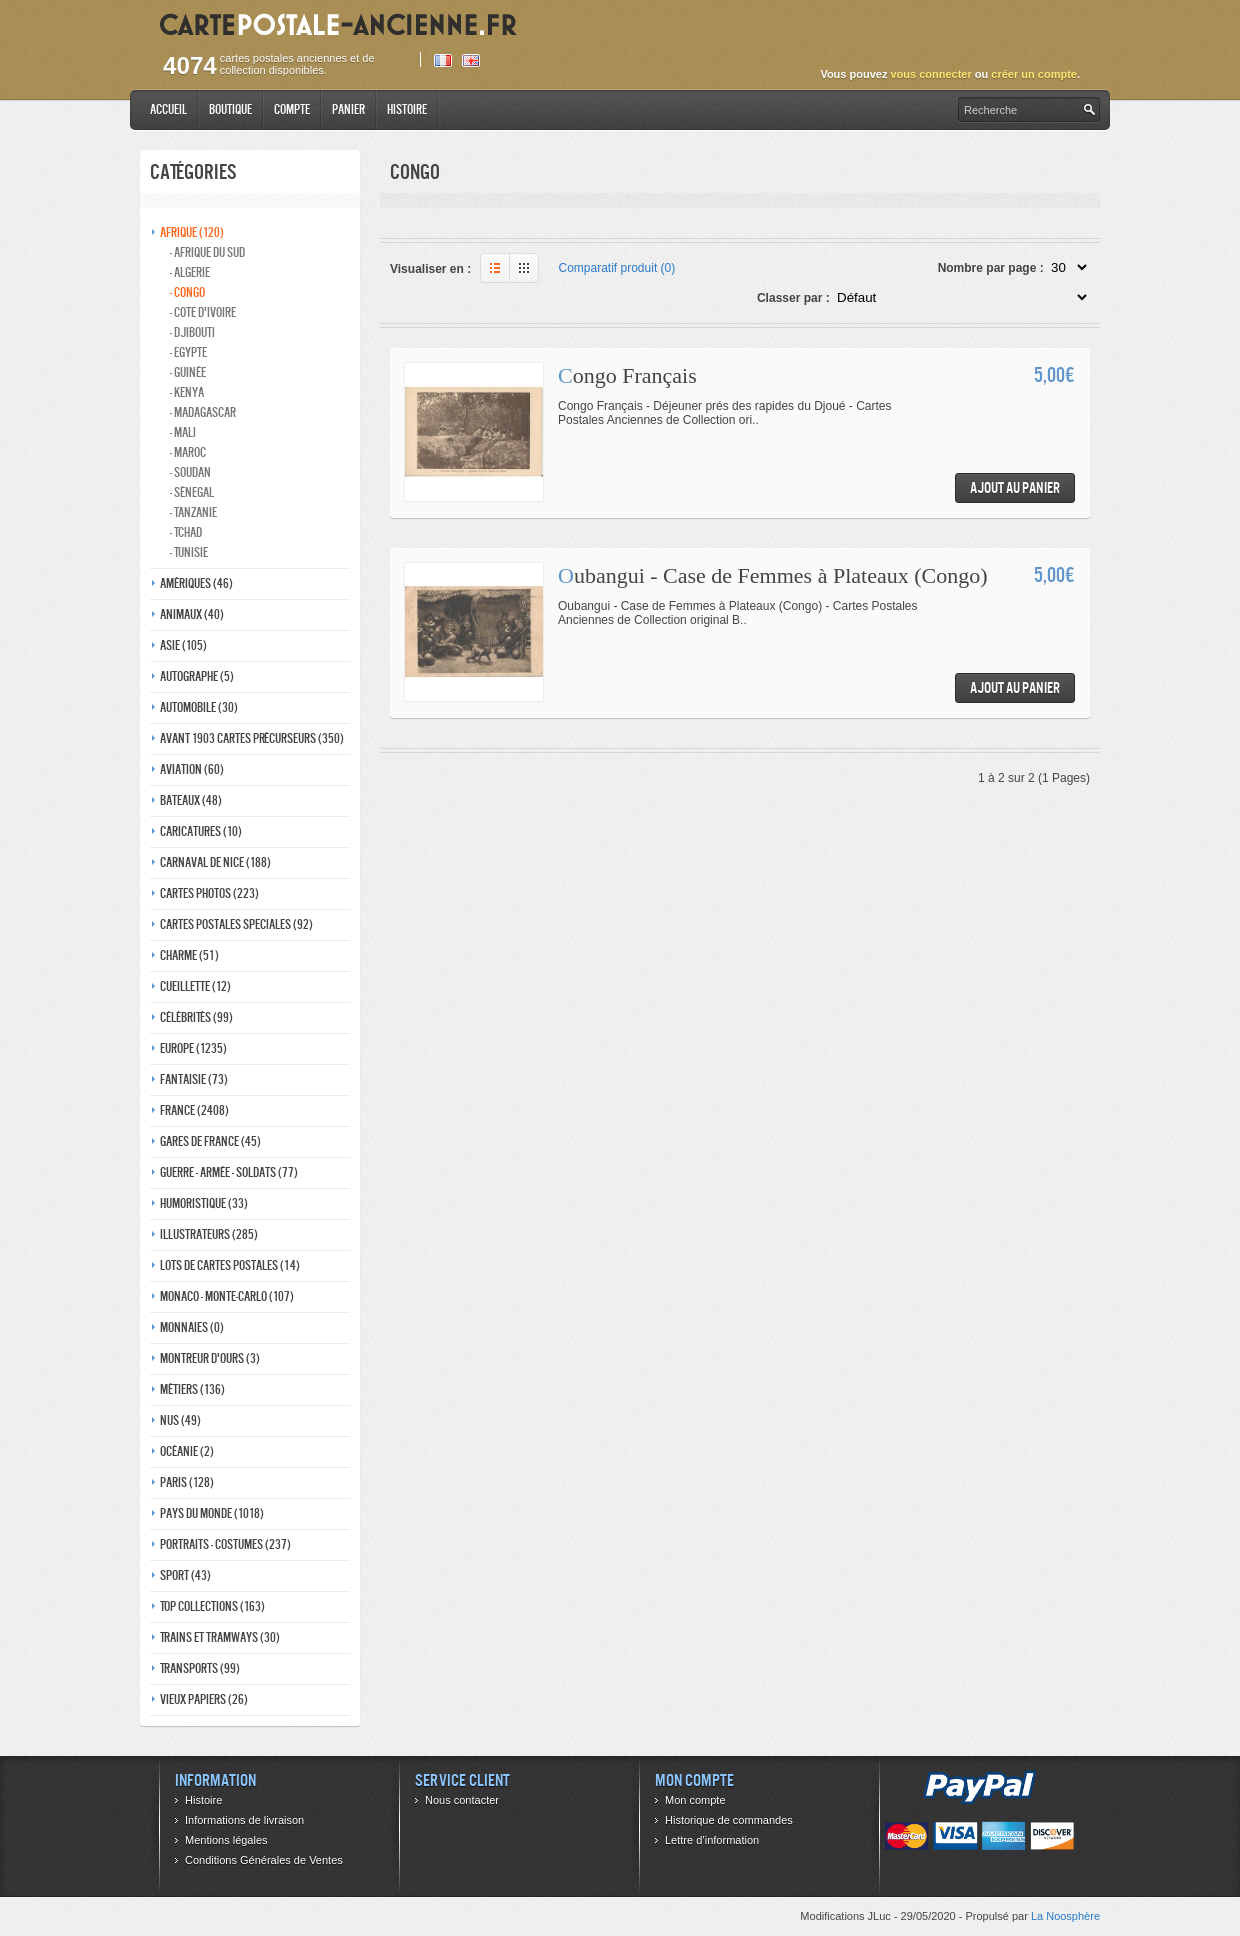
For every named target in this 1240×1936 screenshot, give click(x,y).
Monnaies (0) (192, 1327)
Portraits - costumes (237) (225, 1544)
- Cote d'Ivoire (203, 312)
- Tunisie (189, 552)
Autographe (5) (197, 676)
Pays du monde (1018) (212, 1513)
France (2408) (194, 1110)
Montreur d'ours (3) (210, 1358)
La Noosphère (1065, 1916)
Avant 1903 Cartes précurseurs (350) (252, 738)
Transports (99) (200, 1668)
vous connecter (930, 74)
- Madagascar (203, 412)
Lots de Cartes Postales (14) (230, 1265)
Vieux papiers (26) (204, 1699)
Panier (348, 109)
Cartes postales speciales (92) (236, 924)
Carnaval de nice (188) (215, 862)
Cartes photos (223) (209, 893)
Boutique (230, 109)
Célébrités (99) (196, 1017)
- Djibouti (192, 332)
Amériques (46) (196, 583)
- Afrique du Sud (207, 252)
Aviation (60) (192, 769)
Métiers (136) (192, 1389)
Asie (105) (183, 645)
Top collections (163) (212, 1606)
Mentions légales (226, 1840)
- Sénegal (192, 492)
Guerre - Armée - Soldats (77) (229, 1172)
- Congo (187, 292)
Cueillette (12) (195, 986)
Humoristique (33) (204, 1203)
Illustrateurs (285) (209, 1234)
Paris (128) (187, 1482)
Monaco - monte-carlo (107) (227, 1296)
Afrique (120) (192, 232)
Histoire (407, 109)
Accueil (168, 109)
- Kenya (187, 392)
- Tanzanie (193, 512)
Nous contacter (462, 1800)
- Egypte (188, 352)
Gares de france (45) (210, 1141)
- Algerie (190, 272)
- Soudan (190, 472)
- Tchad (186, 532)
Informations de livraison (244, 1820)
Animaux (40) (192, 614)
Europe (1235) (193, 1048)
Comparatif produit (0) (617, 268)
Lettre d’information (712, 1840)
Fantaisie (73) (194, 1079)
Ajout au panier (1015, 487)
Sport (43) (185, 1575)
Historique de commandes (729, 1820)
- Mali (183, 432)
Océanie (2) (187, 1451)
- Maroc (188, 452)
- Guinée (188, 372)
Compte (292, 109)
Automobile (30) (199, 707)
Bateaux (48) (191, 800)
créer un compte (1034, 74)
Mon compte (695, 1800)
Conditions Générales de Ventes (264, 1860)
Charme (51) (189, 955)
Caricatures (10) (201, 831)
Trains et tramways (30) (220, 1637)
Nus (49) (180, 1420)
